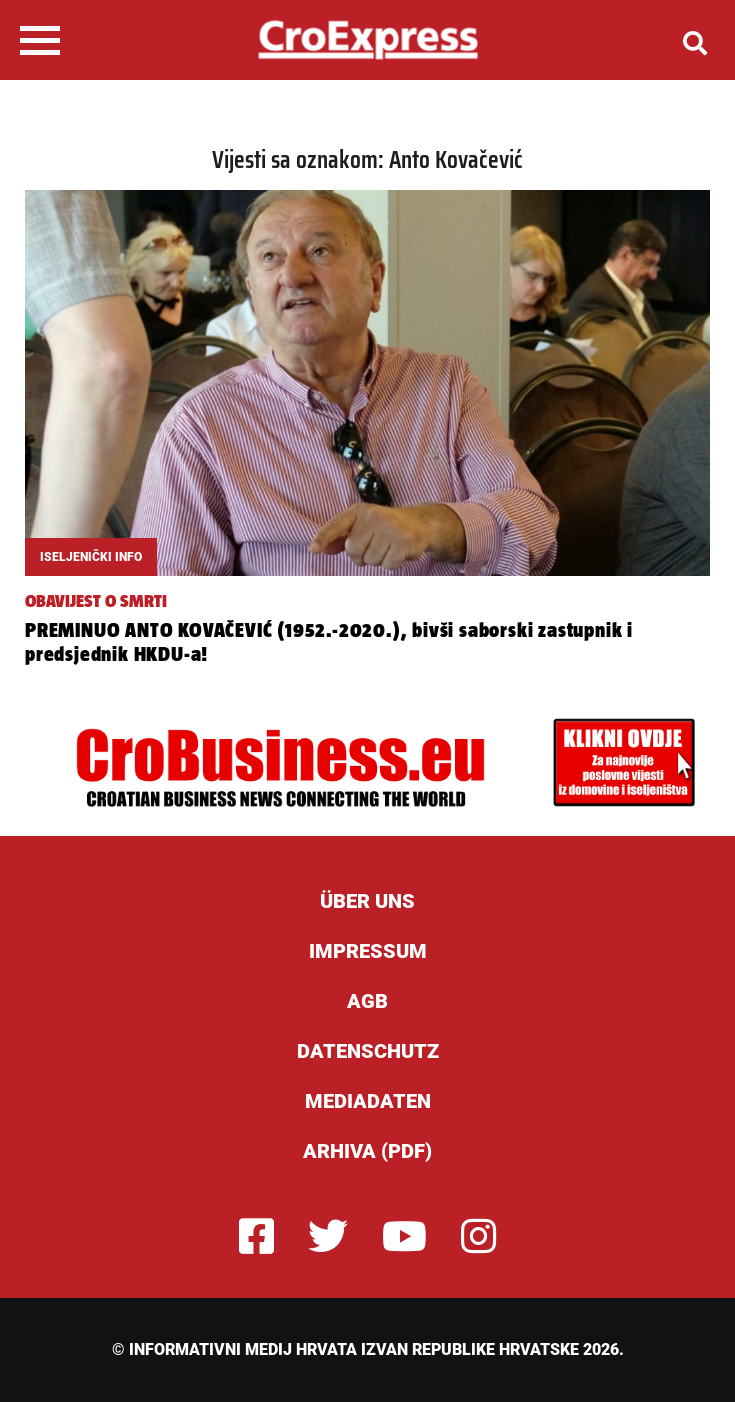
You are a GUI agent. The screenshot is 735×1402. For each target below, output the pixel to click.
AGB (367, 1001)
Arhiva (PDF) (367, 1151)
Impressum (368, 951)
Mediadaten (368, 1101)
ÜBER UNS (367, 901)
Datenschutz (368, 1051)
